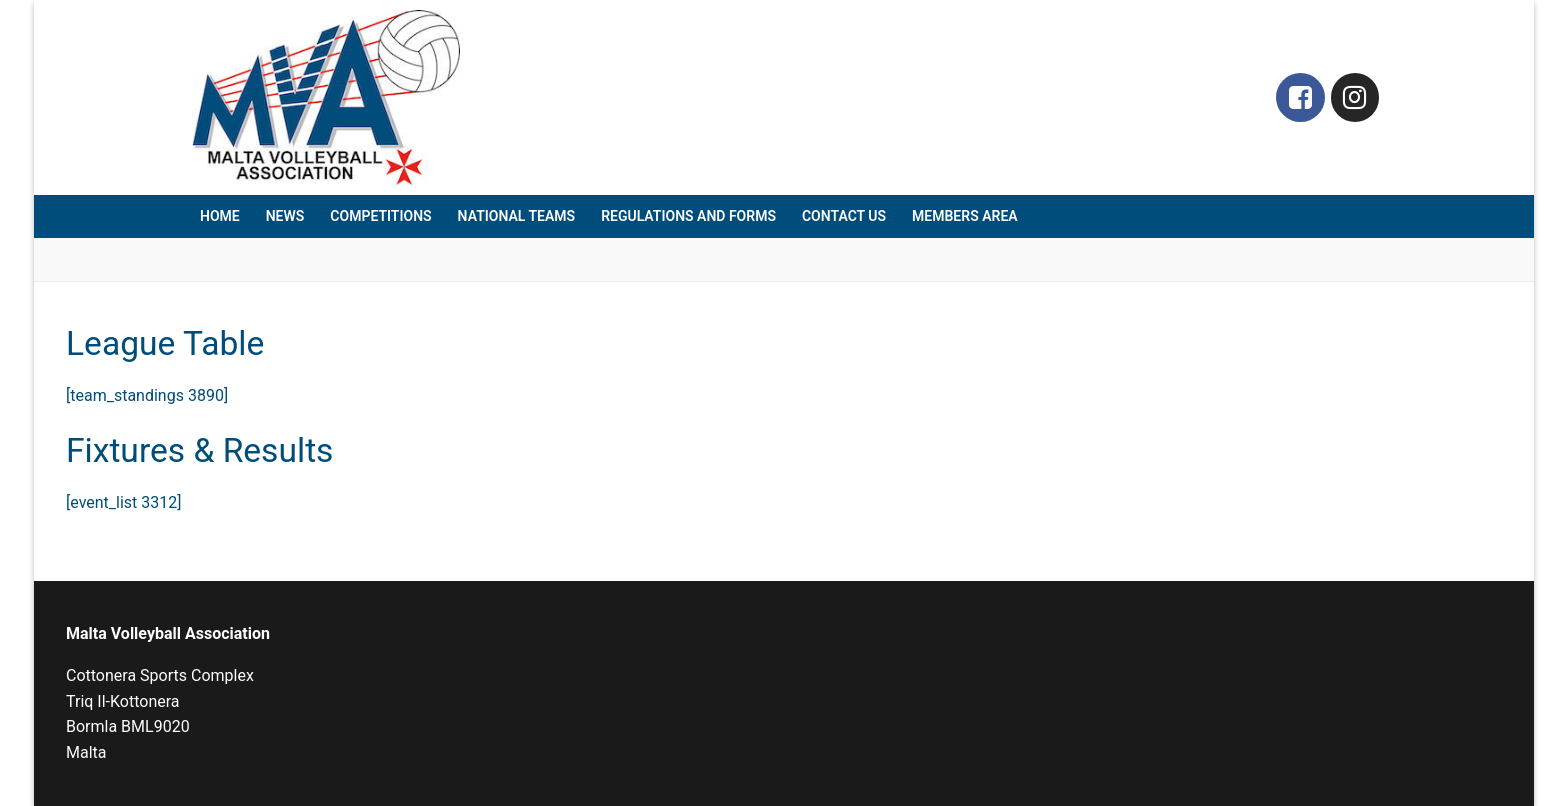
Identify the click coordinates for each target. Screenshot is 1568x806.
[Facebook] (1300, 97)
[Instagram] (1355, 97)
